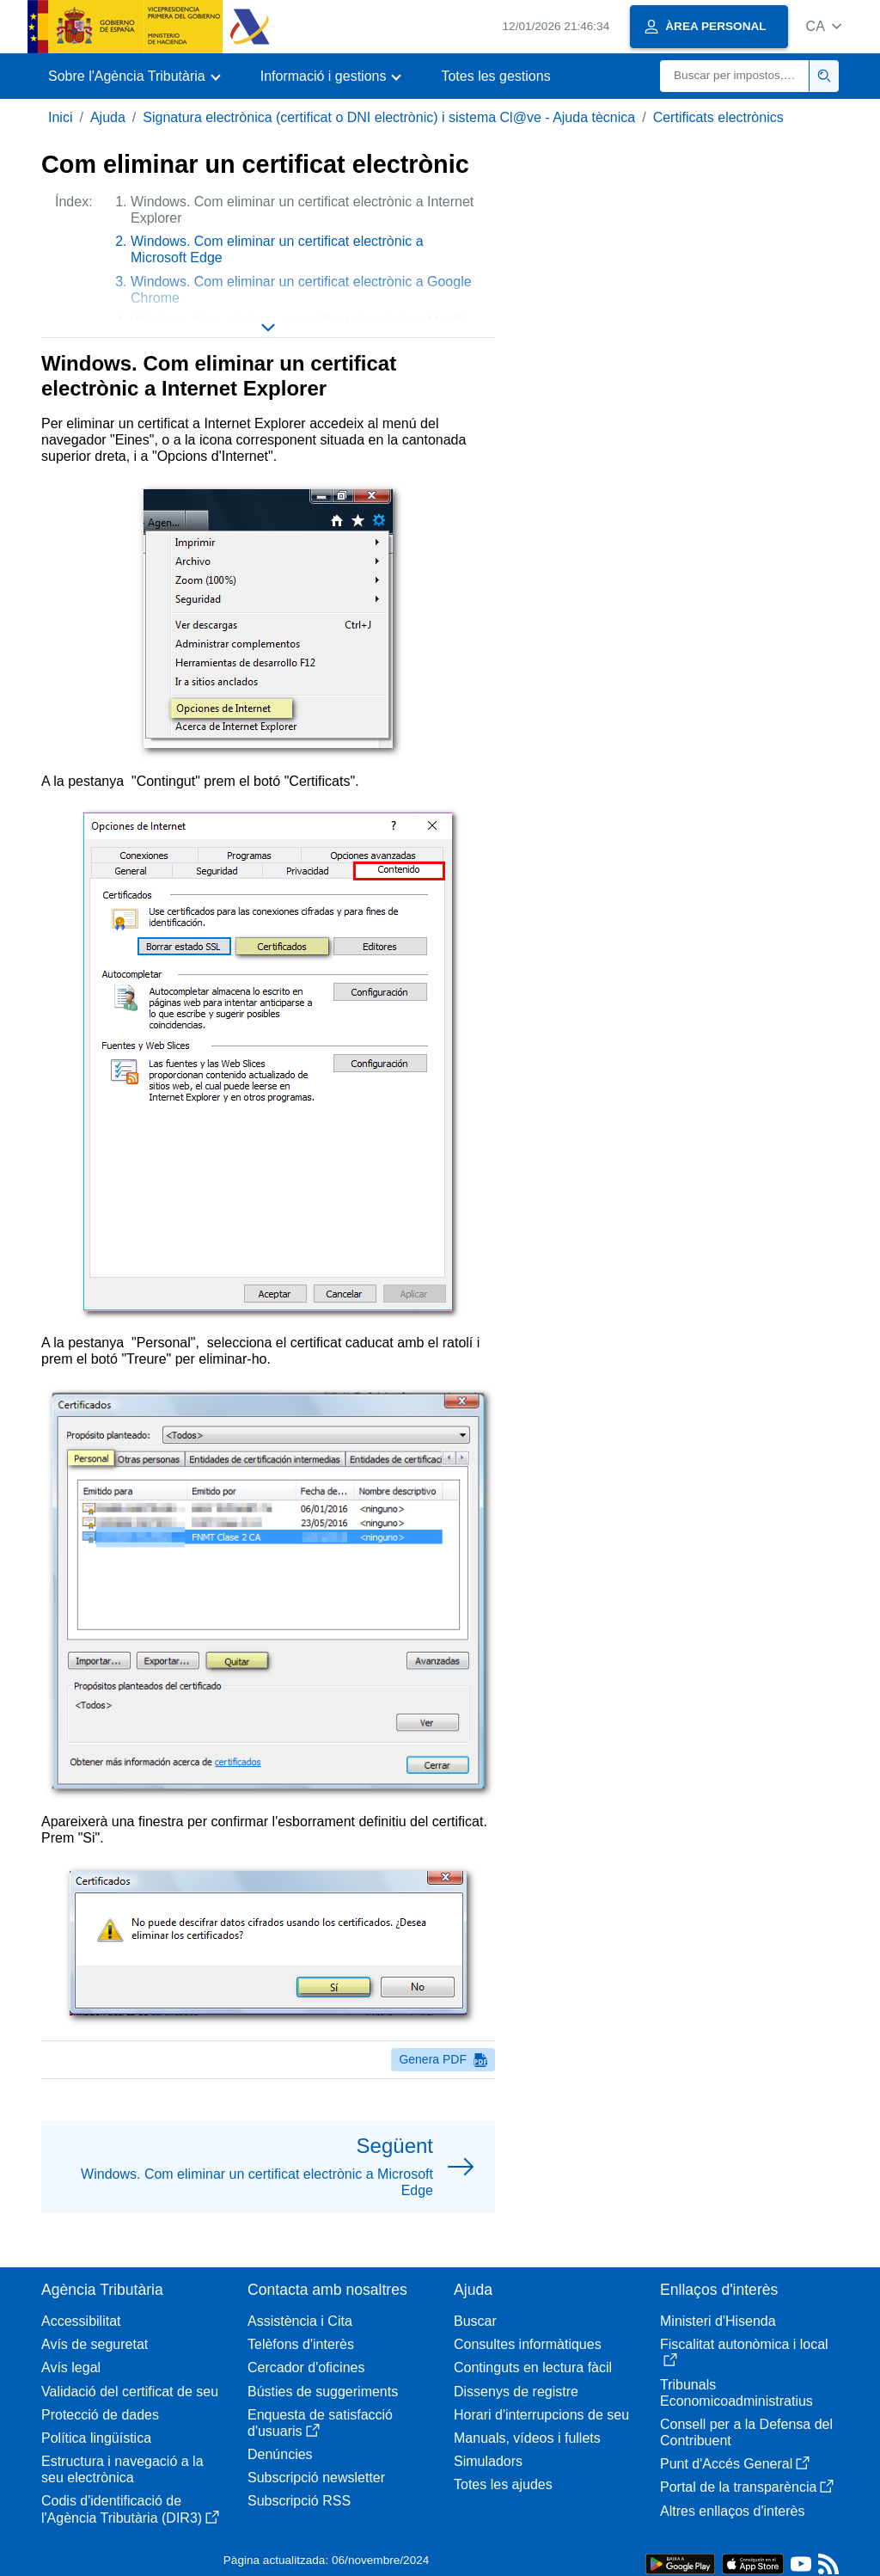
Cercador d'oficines (306, 2367)
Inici (60, 117)
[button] (823, 26)
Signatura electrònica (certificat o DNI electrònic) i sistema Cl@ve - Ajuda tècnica (389, 117)
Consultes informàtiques (528, 2344)
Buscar (475, 2321)
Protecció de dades (100, 2414)
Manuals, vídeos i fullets (527, 2438)
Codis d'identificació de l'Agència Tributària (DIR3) (130, 2508)
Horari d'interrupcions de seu (541, 2414)
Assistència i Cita (300, 2321)
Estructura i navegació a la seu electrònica (122, 2469)
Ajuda (107, 117)
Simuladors (488, 2461)
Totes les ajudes (503, 2484)
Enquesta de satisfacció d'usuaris (320, 2422)
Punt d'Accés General (735, 2463)
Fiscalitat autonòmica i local (744, 2352)
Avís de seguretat (94, 2344)
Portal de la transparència (747, 2487)
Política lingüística (96, 2438)
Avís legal (71, 2367)
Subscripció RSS (299, 2500)
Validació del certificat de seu (129, 2391)
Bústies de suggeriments (323, 2391)
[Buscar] (735, 76)
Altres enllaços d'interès (732, 2511)
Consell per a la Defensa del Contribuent (746, 2432)
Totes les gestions (495, 76)
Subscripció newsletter (316, 2477)
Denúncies (280, 2454)
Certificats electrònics (718, 117)
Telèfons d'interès (301, 2344)
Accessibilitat (80, 2321)
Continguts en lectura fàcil (533, 2367)
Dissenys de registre (516, 2391)
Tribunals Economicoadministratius (736, 2392)
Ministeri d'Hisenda (718, 2321)
